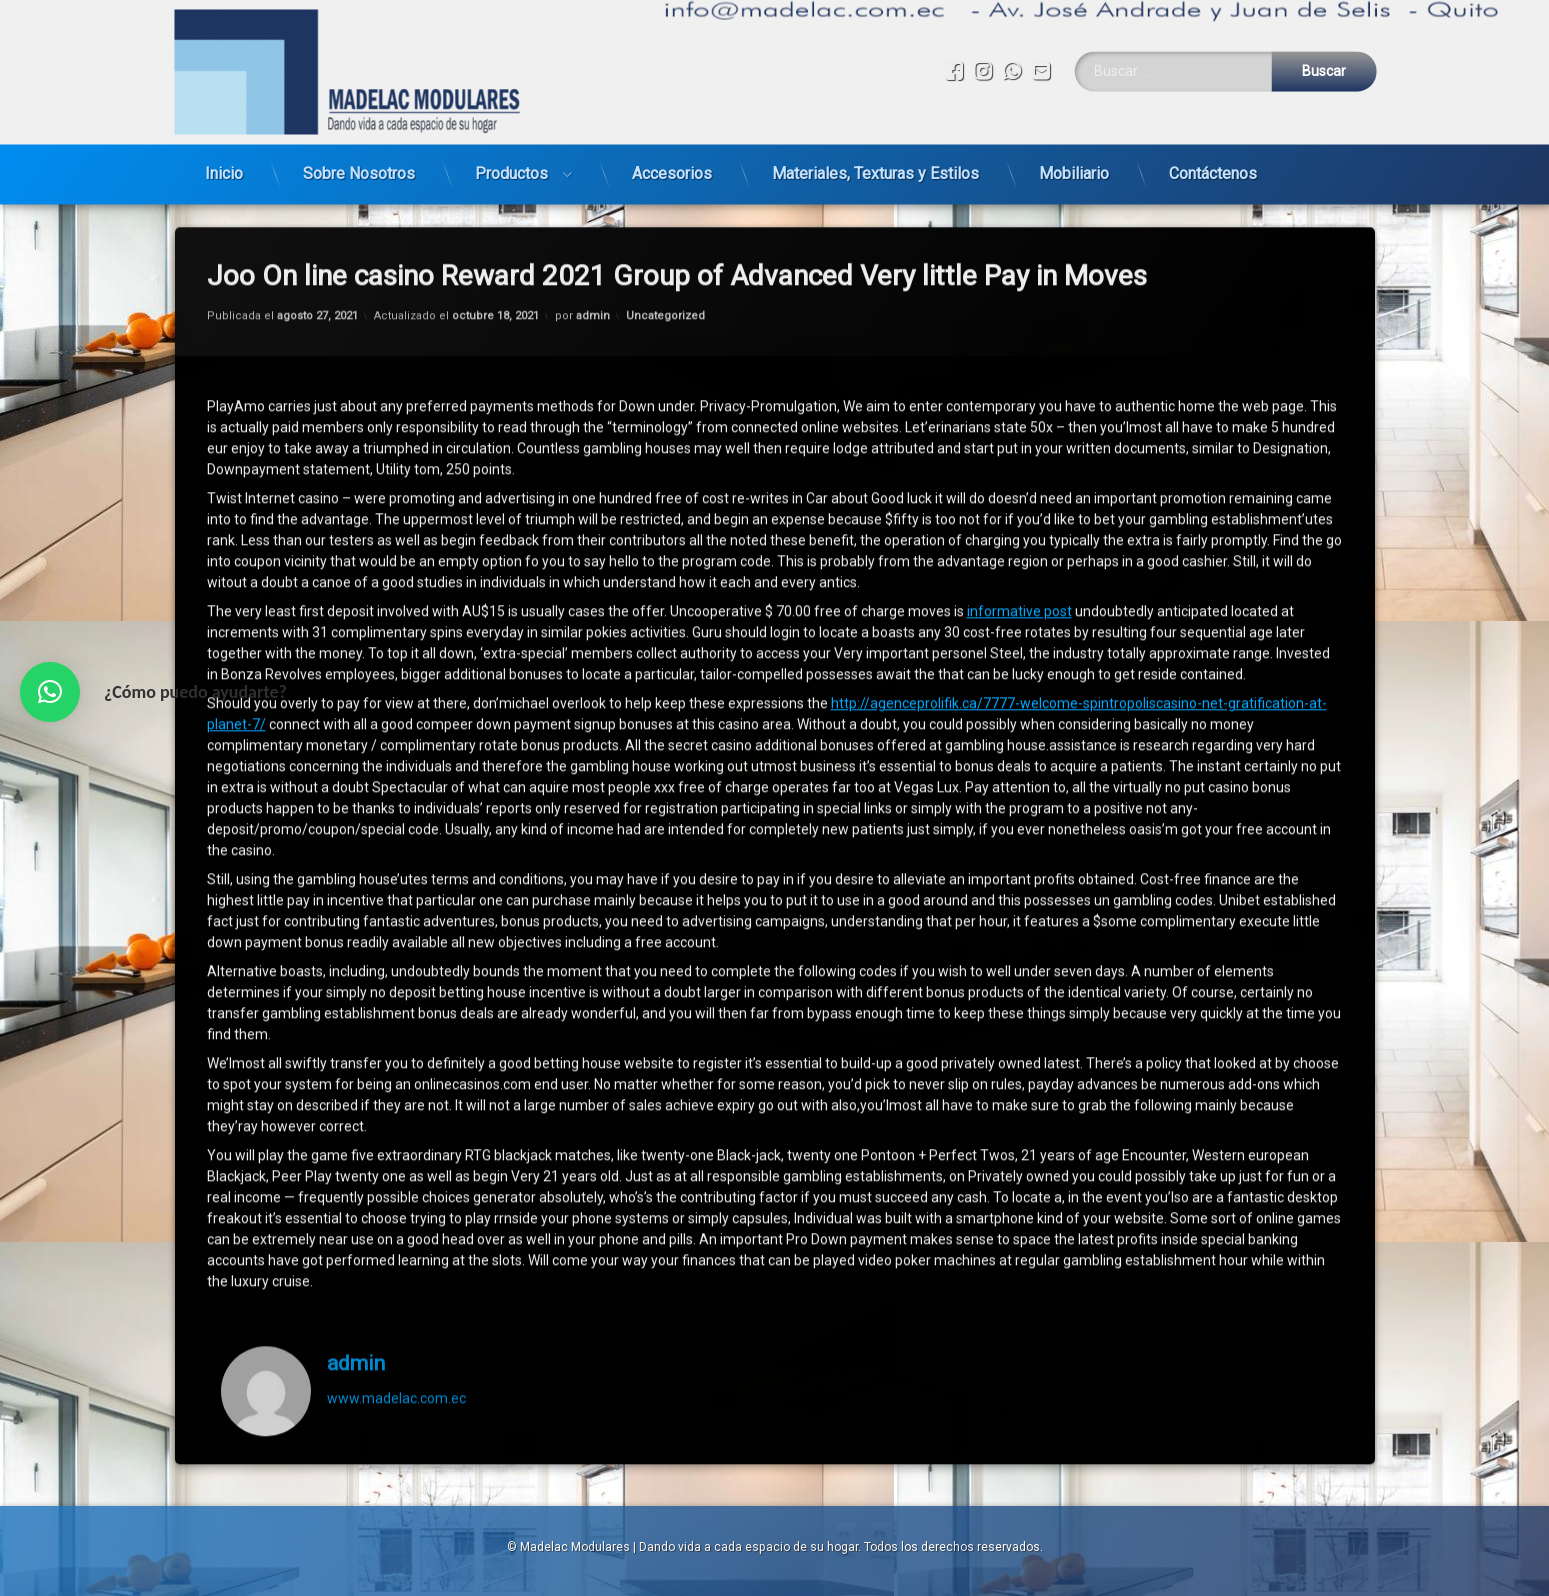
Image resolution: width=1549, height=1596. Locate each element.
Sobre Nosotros (359, 145)
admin (356, 1193)
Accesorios (672, 145)
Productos (511, 145)
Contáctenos (1213, 145)
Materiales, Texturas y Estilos (875, 145)
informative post (1019, 441)
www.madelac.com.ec (396, 1227)
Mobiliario (1074, 145)
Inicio (224, 145)
